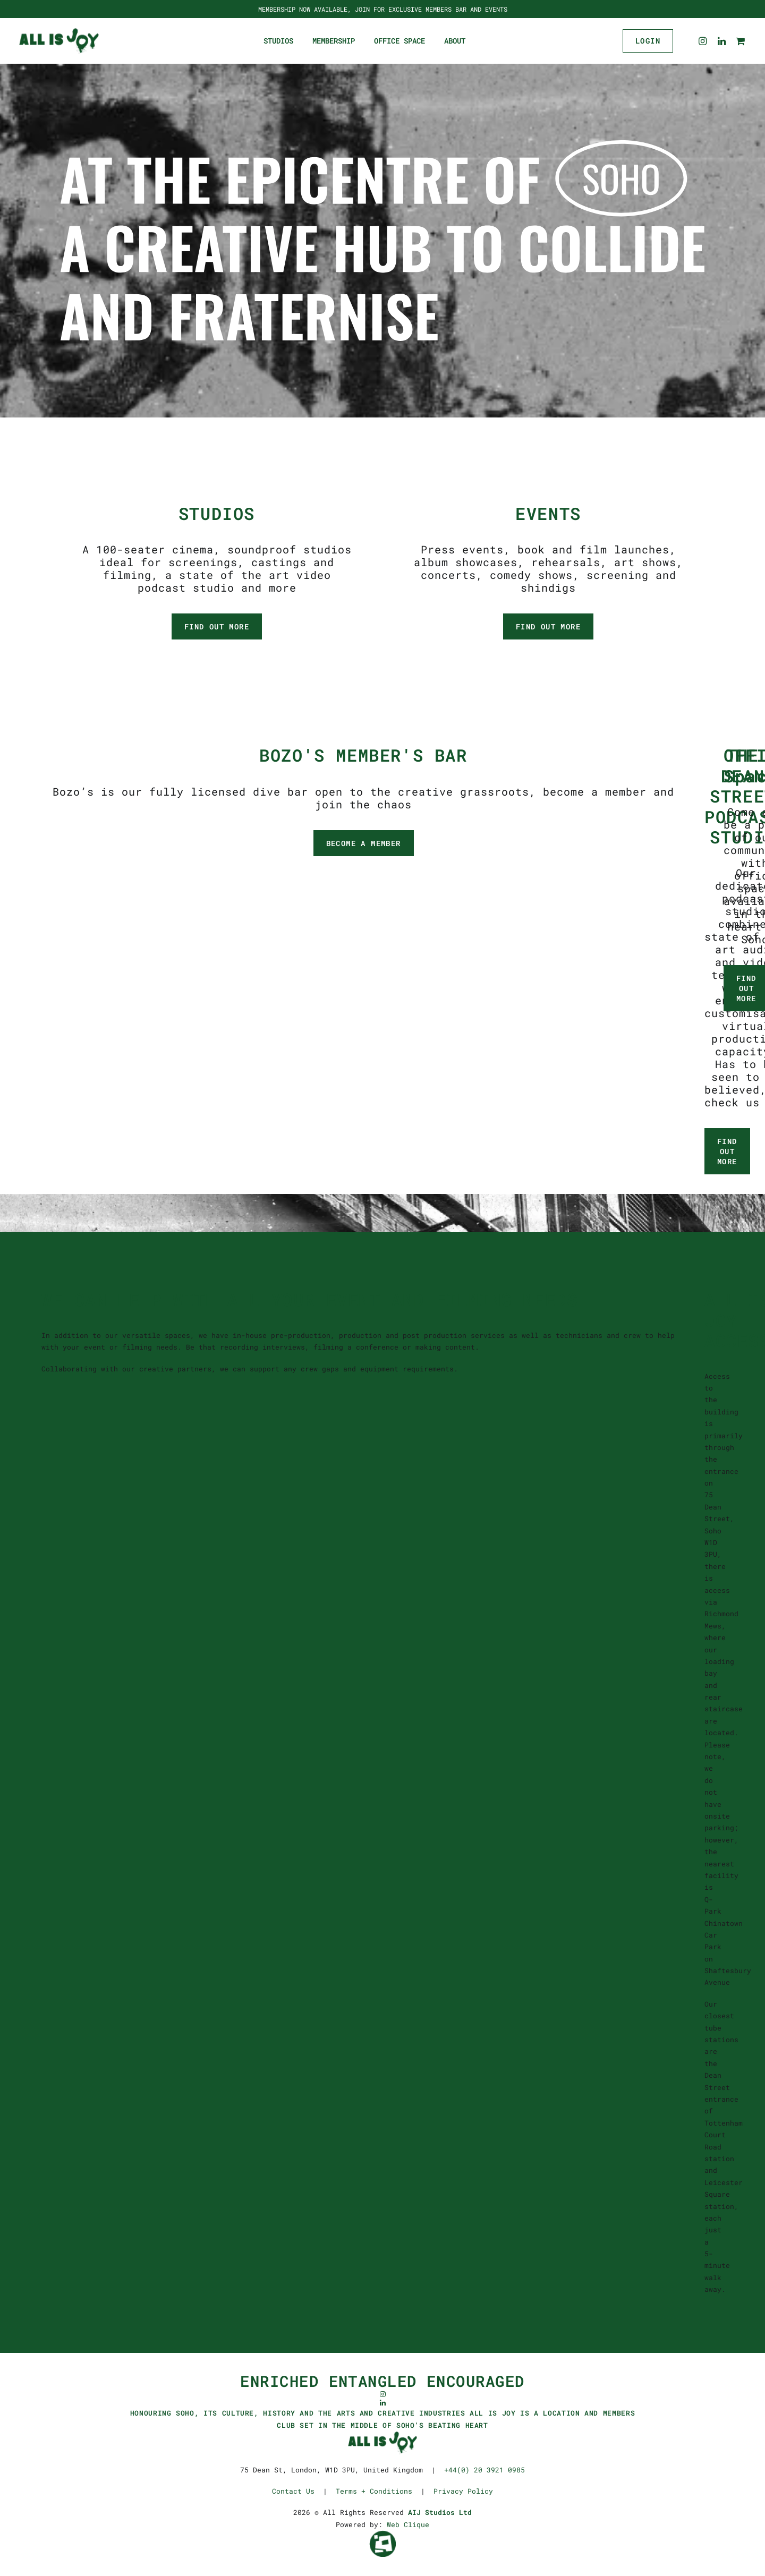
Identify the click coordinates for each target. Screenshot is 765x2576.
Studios (278, 41)
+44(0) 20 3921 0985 (484, 2470)
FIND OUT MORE (216, 626)
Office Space (399, 41)
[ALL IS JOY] (59, 41)
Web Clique (408, 2524)
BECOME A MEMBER (363, 843)
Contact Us (293, 2491)
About (454, 41)
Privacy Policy (463, 2491)
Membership (333, 41)
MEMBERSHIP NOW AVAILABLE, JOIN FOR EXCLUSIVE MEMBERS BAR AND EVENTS (382, 9)
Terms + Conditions (374, 2491)
